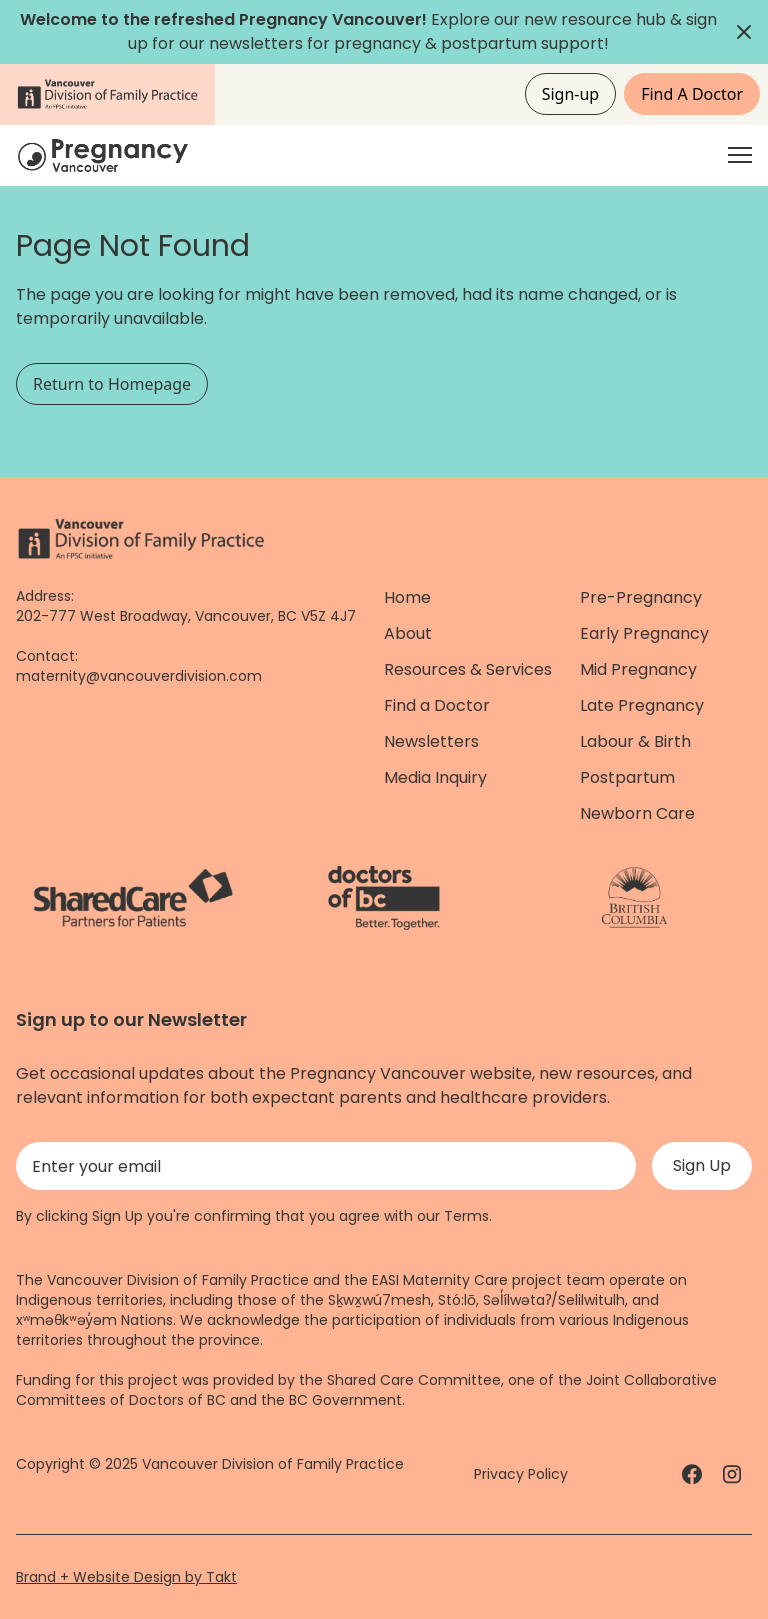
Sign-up (571, 94)
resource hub (613, 19)
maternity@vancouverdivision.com (139, 676)
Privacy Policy (521, 1474)
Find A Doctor (692, 94)
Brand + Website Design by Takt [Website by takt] (126, 1577)
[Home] (106, 155)
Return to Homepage (112, 384)
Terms (466, 1216)
